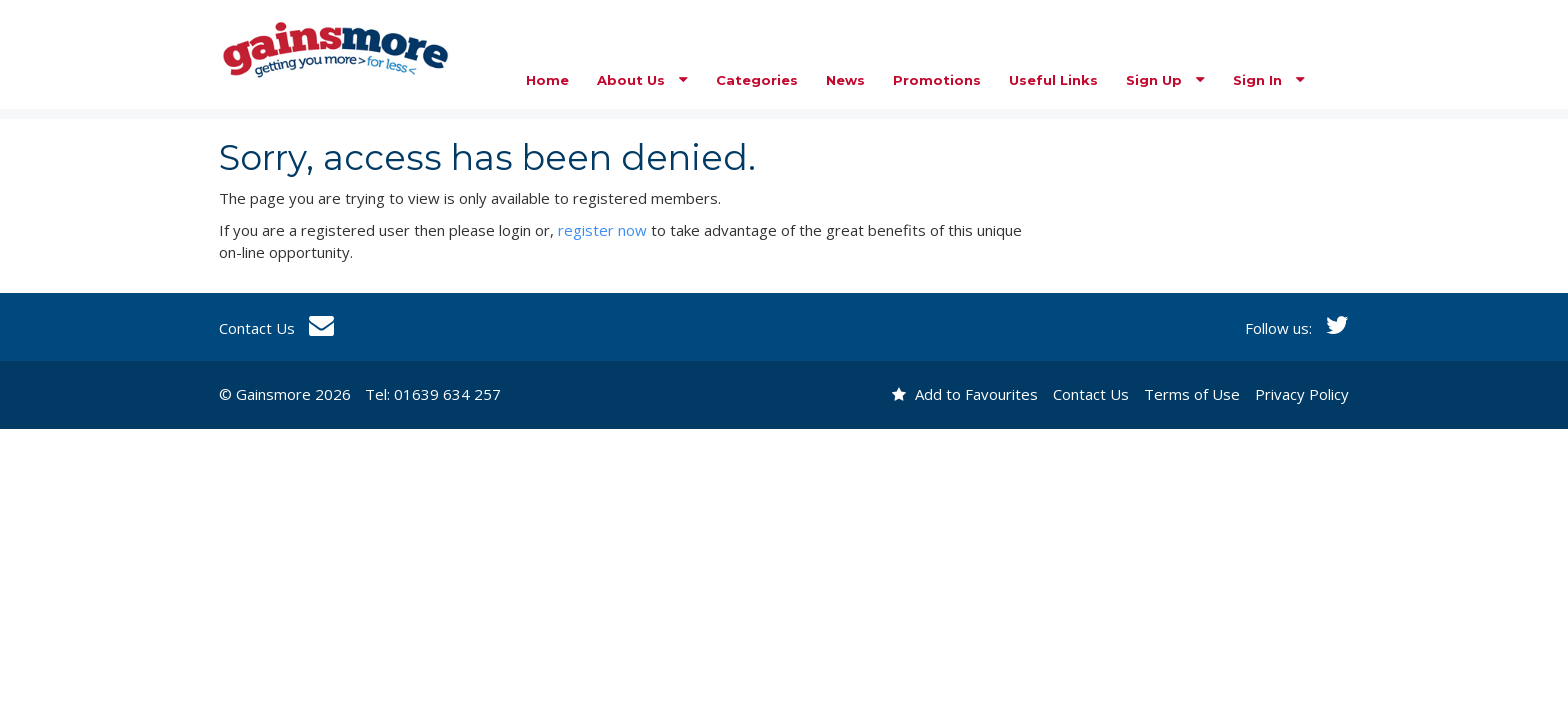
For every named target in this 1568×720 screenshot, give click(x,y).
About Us (642, 80)
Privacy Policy (1302, 394)
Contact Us (276, 328)
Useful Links (1053, 80)
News (845, 80)
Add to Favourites (965, 394)
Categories (757, 80)
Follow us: (1297, 328)
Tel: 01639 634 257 (433, 394)
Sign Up (1165, 80)
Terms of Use (1192, 394)
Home (547, 80)
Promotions (937, 80)
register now (602, 230)
